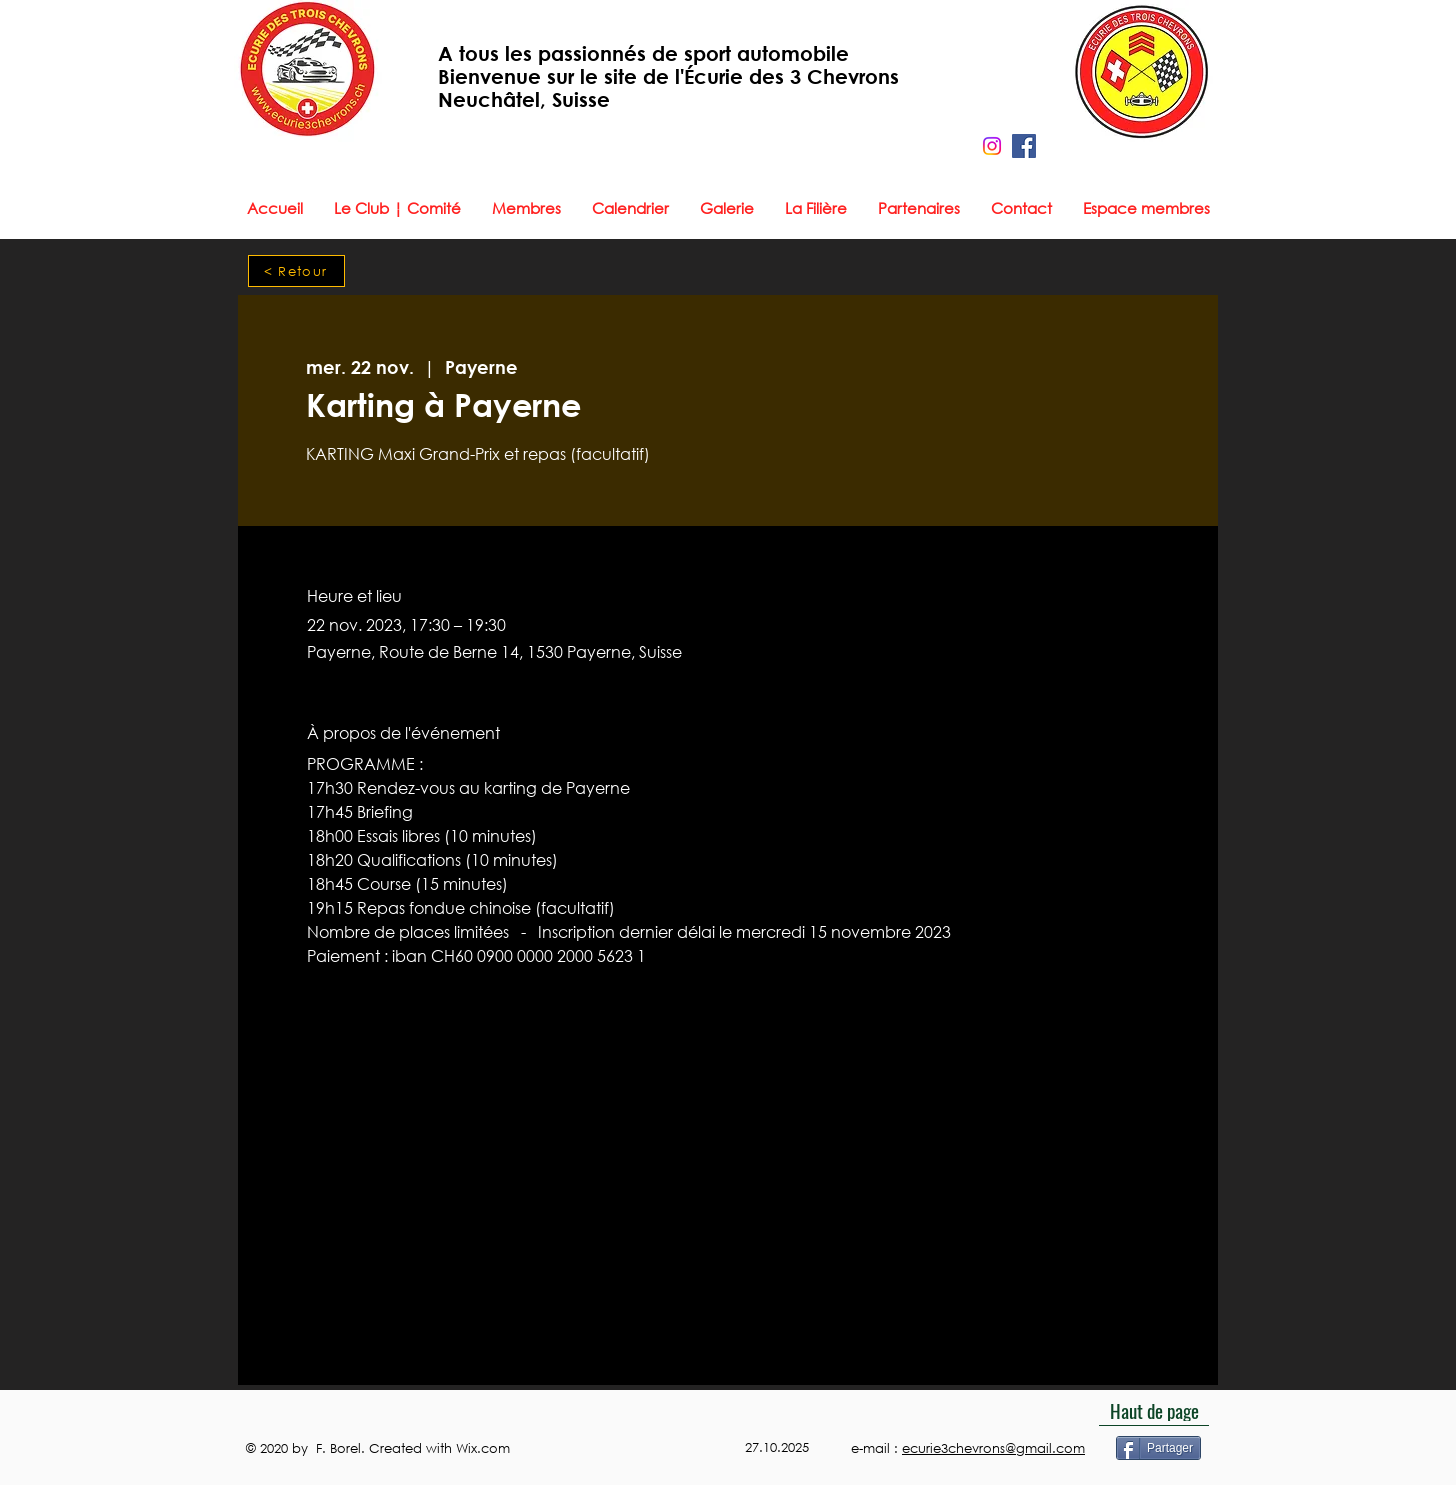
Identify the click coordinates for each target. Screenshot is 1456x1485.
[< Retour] (296, 271)
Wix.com (485, 1448)
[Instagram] (992, 146)
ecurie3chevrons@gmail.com (993, 1448)
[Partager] (1158, 1448)
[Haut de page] (1154, 1411)
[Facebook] (1024, 146)
